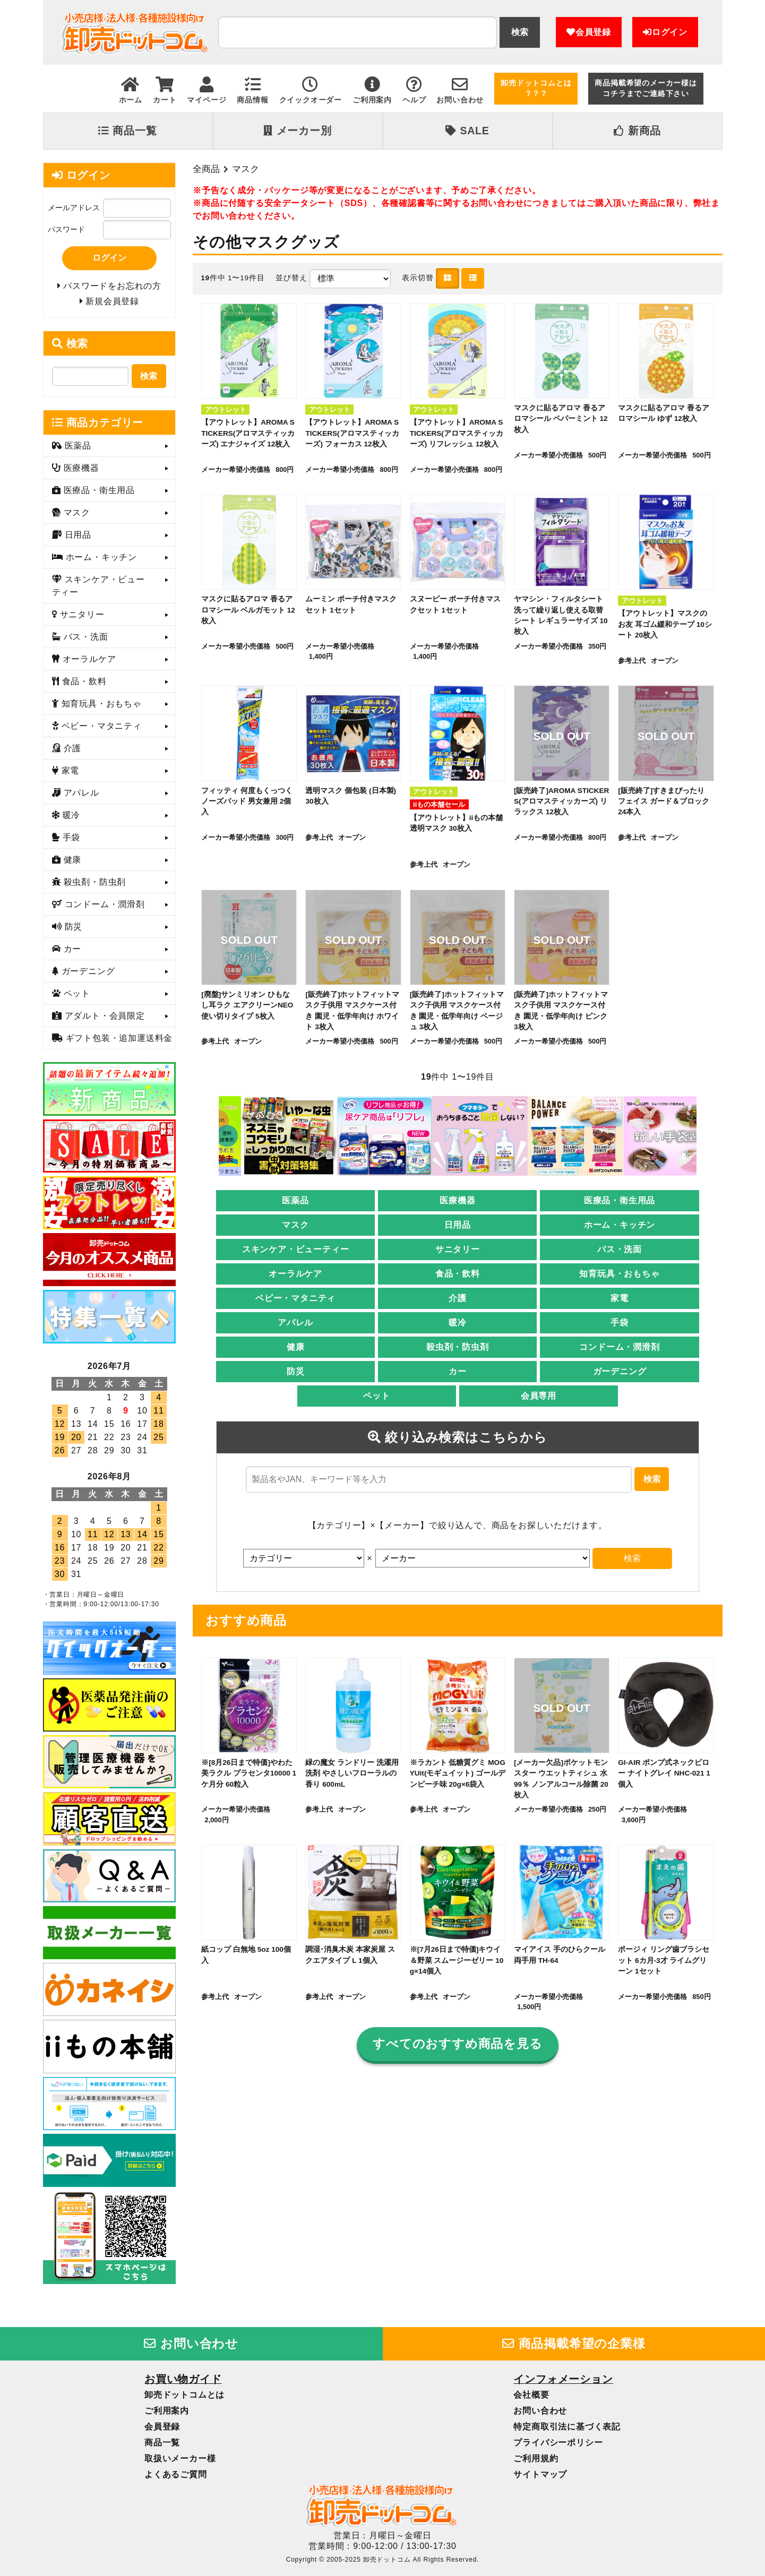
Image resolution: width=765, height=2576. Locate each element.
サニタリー (457, 1249)
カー (458, 1371)
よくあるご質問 (175, 2474)
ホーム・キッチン (619, 1224)
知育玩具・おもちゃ (619, 1273)
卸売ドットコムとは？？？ (536, 88)
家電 (620, 1298)
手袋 (620, 1322)
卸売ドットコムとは (184, 2394)
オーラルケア (295, 1273)
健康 (296, 1346)
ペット (376, 1395)
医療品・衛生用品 (619, 1200)
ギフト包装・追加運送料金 (118, 1038)
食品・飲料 (457, 1273)
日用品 (457, 1224)
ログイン (665, 32)
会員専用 (538, 1395)
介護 (458, 1298)
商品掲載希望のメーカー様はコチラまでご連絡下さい (646, 88)
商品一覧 (127, 130)
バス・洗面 (619, 1249)
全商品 (206, 169)
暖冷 (458, 1322)
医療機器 (457, 1200)
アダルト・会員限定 (103, 1016)
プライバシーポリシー (558, 2442)
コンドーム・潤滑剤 (619, 1346)
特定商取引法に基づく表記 (567, 2426)
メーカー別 (297, 130)
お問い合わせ (191, 2343)
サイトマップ (540, 2474)
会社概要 (531, 2394)
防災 (296, 1371)
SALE (467, 130)
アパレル (295, 1322)
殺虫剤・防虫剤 (457, 1346)
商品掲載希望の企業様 (574, 2343)
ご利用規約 (535, 2458)
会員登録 (588, 32)
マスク (245, 169)
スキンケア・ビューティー (295, 1249)
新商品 (637, 130)
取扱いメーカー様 (180, 2458)
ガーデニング (620, 1371)
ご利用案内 (166, 2410)
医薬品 (295, 1200)
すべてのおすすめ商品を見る (457, 2044)
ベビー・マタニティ (295, 1298)
